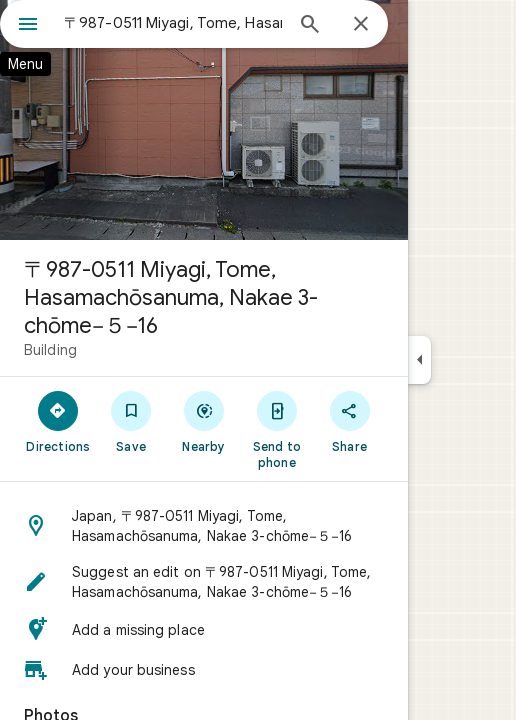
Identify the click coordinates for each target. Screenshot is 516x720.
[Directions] (58, 421)
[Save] (131, 421)
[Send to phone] (276, 429)
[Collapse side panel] (419, 360)
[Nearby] (204, 421)
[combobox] (173, 23)
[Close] (361, 25)
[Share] (349, 421)
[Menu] (28, 26)
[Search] (310, 26)
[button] (204, 526)
